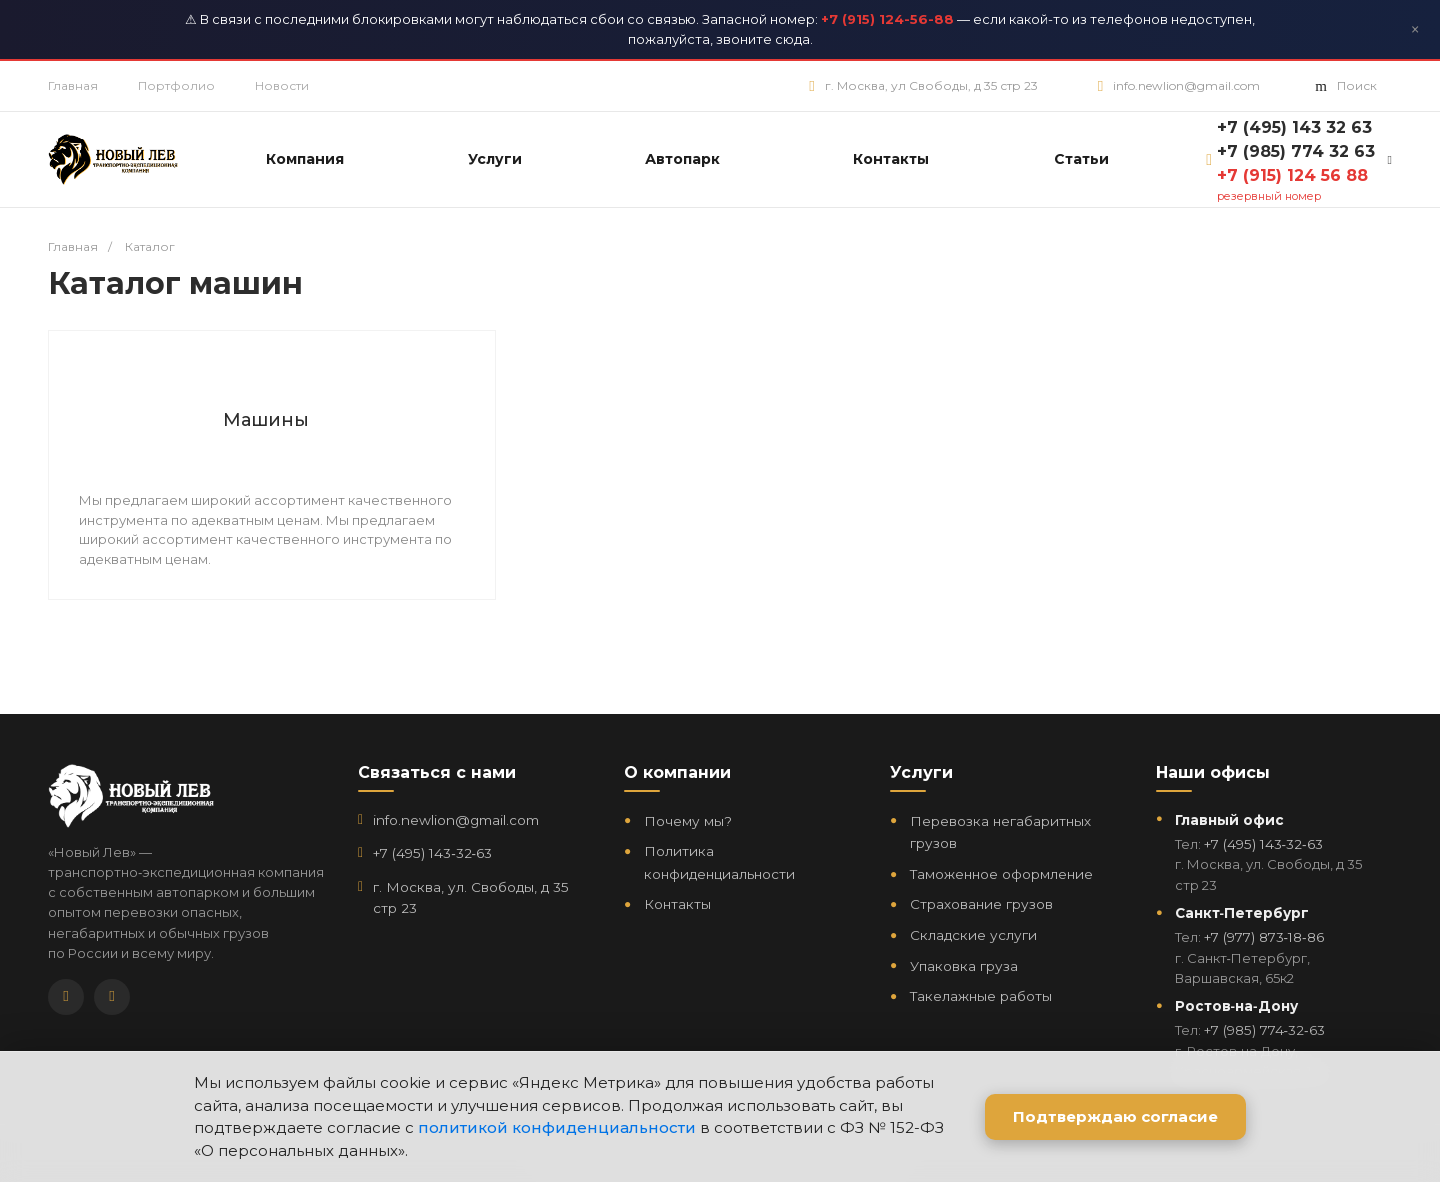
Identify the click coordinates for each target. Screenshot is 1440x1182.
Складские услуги (973, 935)
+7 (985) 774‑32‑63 (1264, 1030)
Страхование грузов (981, 904)
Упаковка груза (964, 966)
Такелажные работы (981, 996)
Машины (266, 420)
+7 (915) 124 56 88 (1292, 175)
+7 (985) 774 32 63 (1296, 151)
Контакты (677, 904)
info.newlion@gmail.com (1186, 85)
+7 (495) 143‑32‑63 (432, 853)
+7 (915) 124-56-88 (887, 19)
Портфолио (176, 85)
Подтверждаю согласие (1115, 1116)
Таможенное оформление (1001, 874)
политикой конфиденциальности (557, 1127)
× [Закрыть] (1415, 30)
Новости (282, 85)
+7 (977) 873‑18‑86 (1264, 937)
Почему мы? (688, 821)
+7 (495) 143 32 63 (1294, 127)
